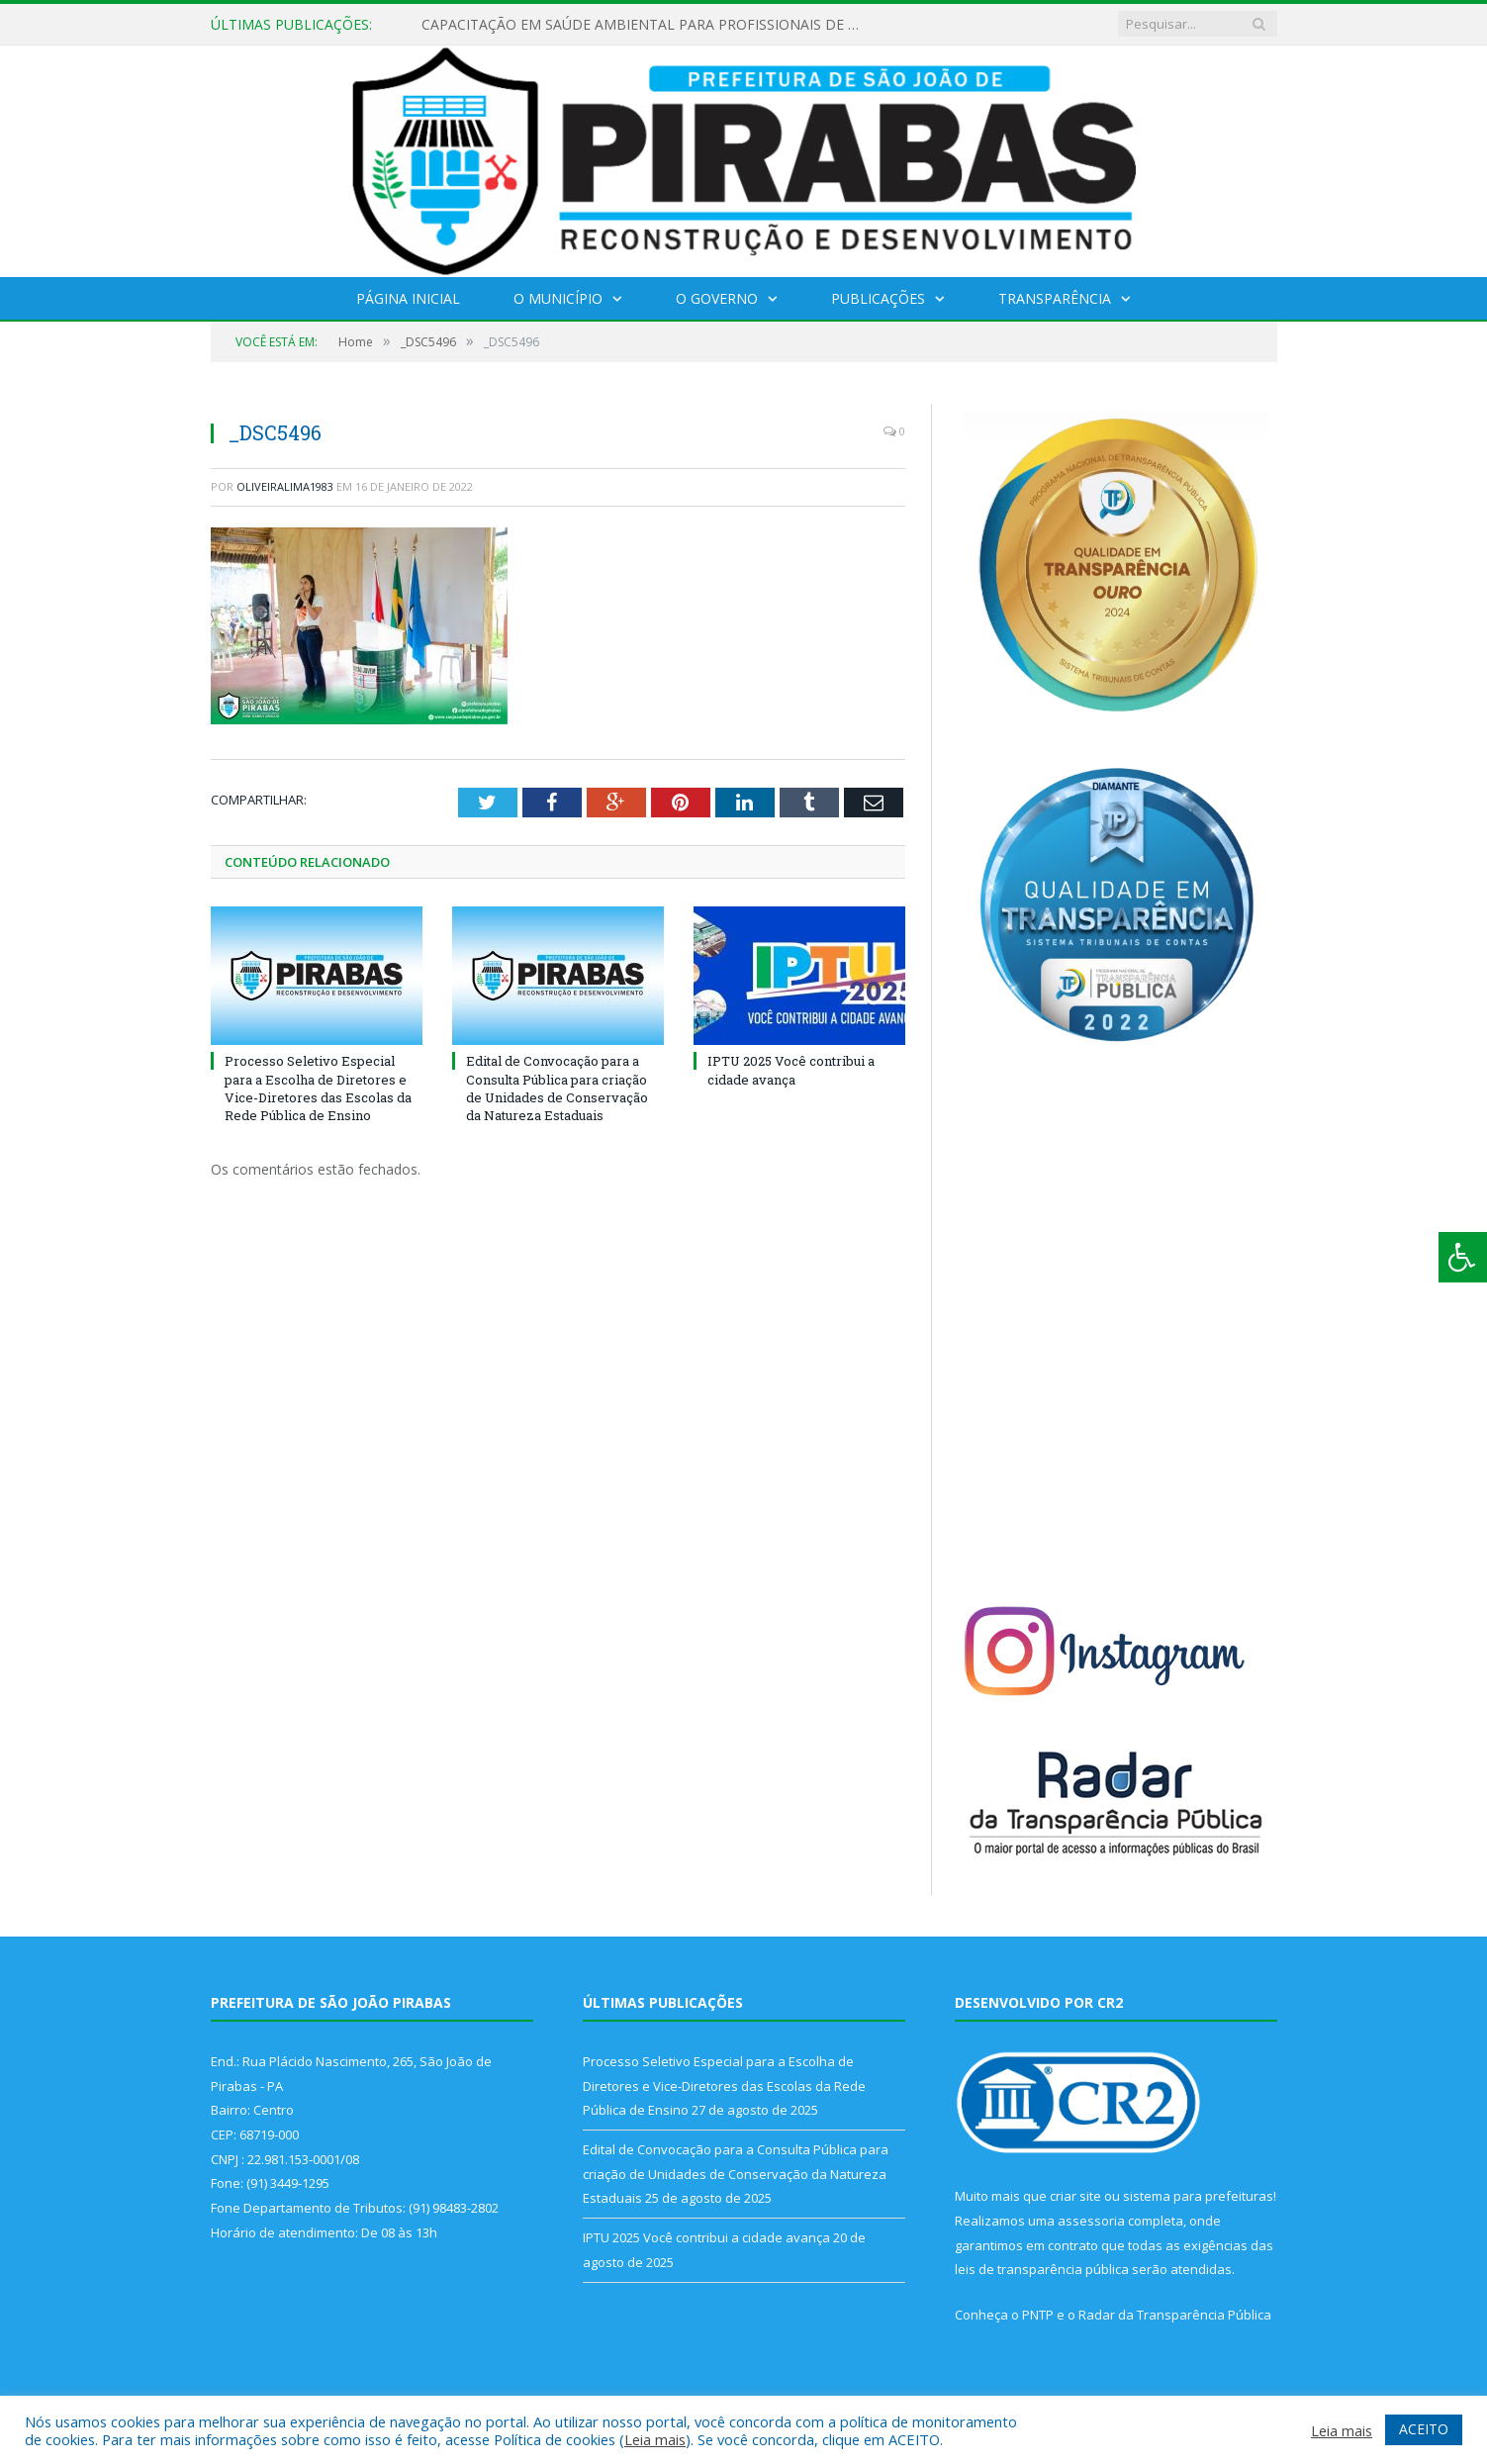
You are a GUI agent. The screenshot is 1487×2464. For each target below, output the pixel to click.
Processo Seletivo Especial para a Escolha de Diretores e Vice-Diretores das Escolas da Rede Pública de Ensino (318, 1088)
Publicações (878, 298)
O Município (558, 298)
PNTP (1038, 2314)
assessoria (1091, 2220)
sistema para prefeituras (1198, 2196)
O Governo (717, 298)
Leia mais (655, 2439)
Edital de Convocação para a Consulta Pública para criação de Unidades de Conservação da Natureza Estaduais (557, 1088)
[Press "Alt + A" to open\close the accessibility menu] (1463, 1257)
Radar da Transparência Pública (1174, 2314)
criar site (1075, 2196)
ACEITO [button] (1423, 2428)
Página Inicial (408, 298)
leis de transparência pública (1042, 2269)
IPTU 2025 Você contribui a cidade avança (791, 1070)
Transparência (1054, 298)
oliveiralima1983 (284, 486)
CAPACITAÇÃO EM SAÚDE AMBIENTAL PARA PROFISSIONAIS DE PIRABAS (649, 25)
